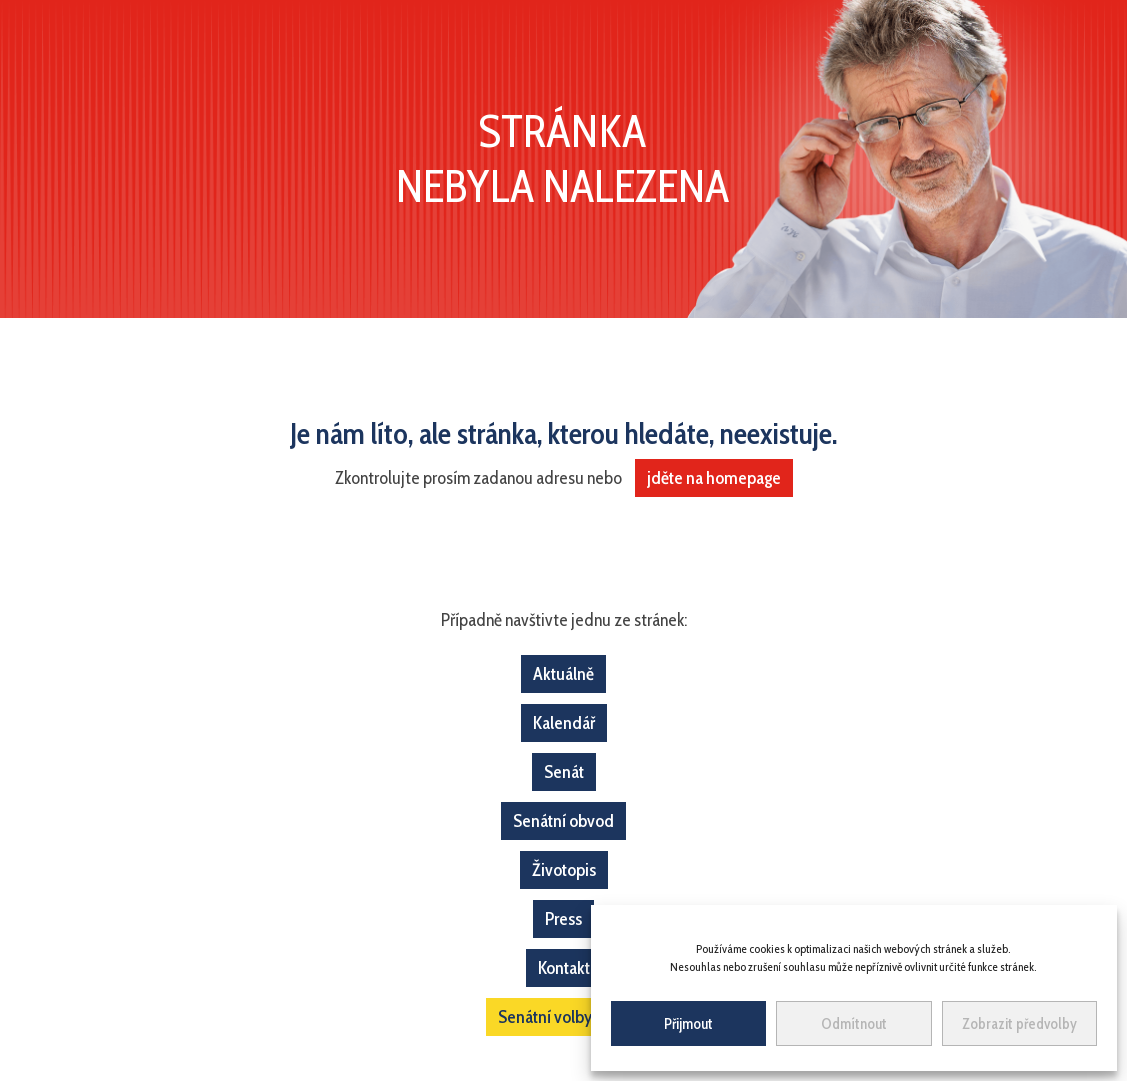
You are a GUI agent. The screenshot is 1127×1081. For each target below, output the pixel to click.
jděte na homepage (714, 478)
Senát (564, 772)
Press (563, 919)
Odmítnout (854, 1024)
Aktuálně (563, 674)
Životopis (564, 870)
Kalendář (564, 723)
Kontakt (564, 968)
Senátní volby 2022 (564, 1017)
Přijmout (688, 1024)
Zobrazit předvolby (1019, 1024)
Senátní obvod (563, 821)
